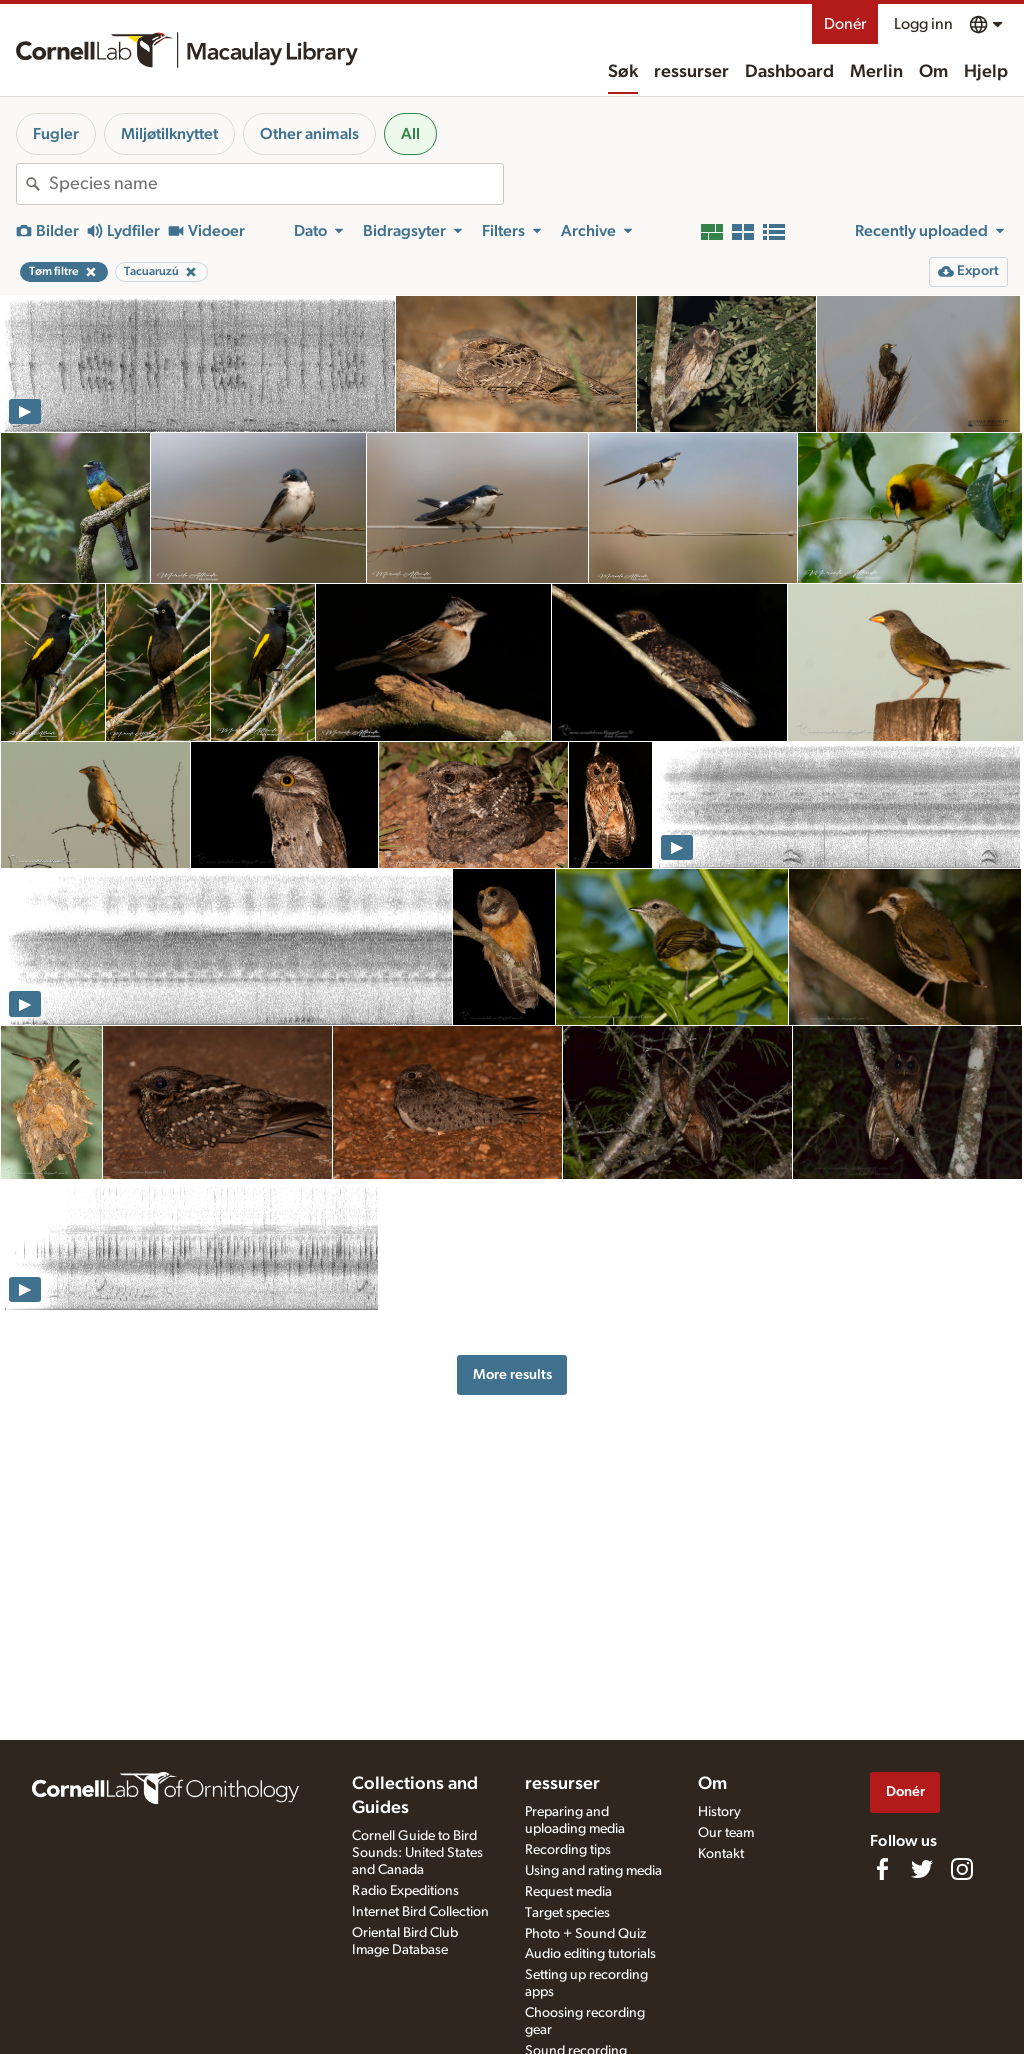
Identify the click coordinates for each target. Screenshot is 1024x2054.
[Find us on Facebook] (882, 1869)
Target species (567, 1913)
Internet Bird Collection (420, 1912)
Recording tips (568, 1850)
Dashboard (789, 72)
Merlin (876, 72)
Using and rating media (593, 1871)
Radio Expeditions (405, 1891)
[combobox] (276, 184)
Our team (726, 1833)
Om (933, 72)
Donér (845, 24)
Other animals (309, 134)
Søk (623, 72)
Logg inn (923, 24)
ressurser (691, 72)
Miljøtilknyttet (169, 134)
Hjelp (986, 72)
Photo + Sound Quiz (585, 1934)
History (719, 1812)
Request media (568, 1892)
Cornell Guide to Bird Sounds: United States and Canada (417, 1853)
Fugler (56, 134)
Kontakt (721, 1854)
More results (512, 1374)
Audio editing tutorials (590, 1954)
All (410, 134)
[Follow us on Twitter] (922, 1869)
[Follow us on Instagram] (962, 1869)
